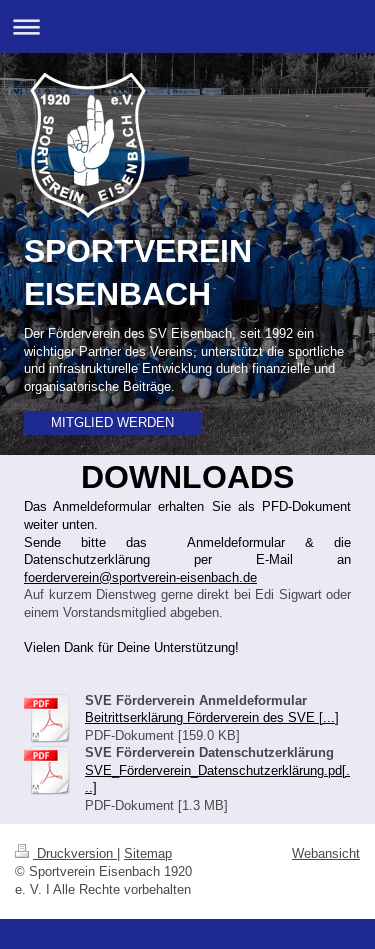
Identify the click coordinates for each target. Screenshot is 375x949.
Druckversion (66, 853)
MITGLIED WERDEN (112, 422)
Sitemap (148, 853)
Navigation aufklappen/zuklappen (187, 26)
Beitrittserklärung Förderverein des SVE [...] (212, 717)
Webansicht (326, 853)
